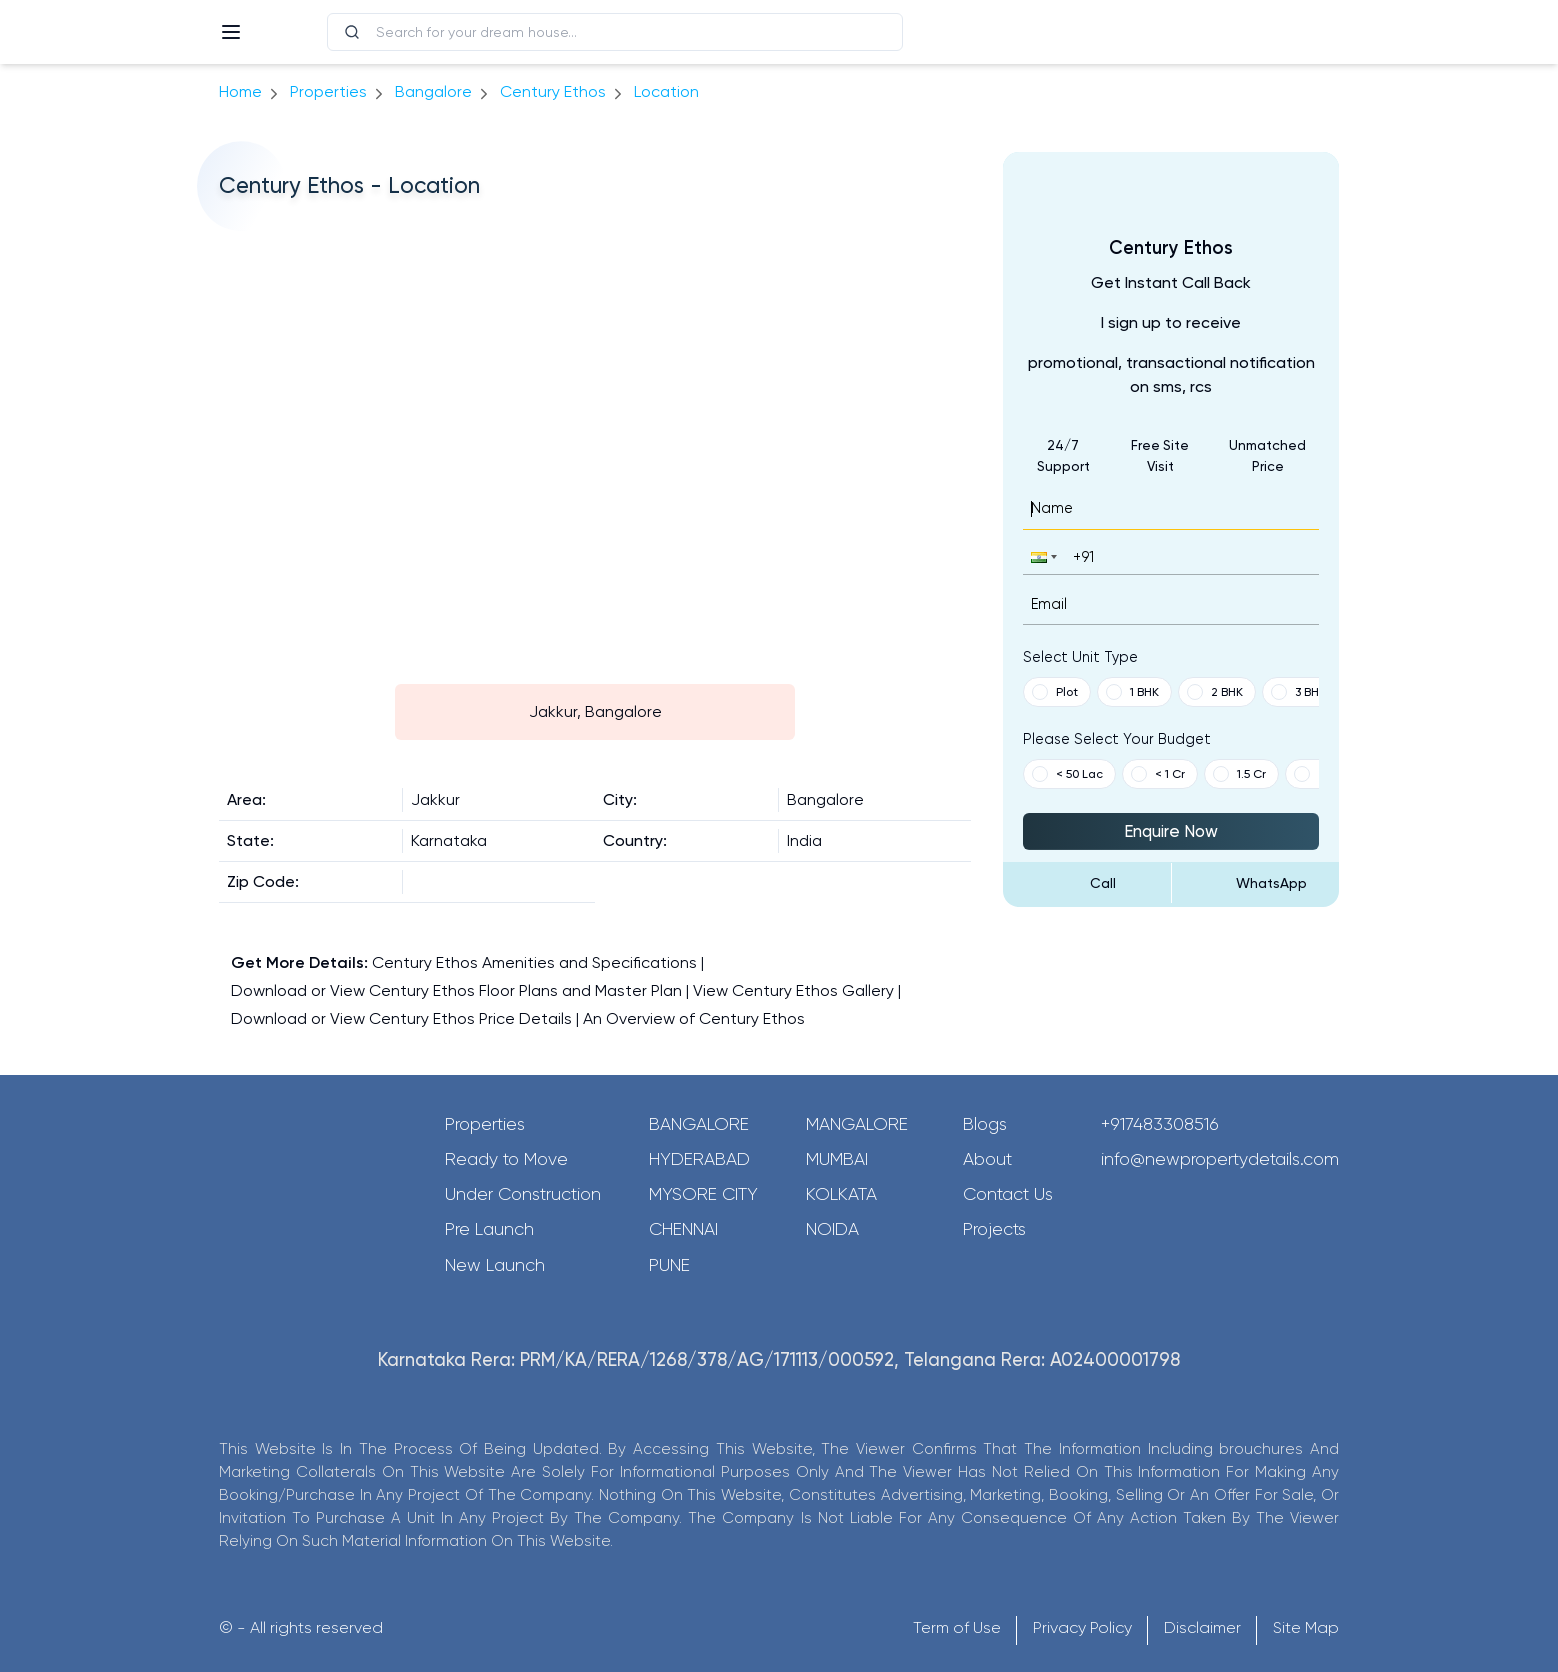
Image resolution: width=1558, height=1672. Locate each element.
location (666, 91)
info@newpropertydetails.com (1220, 1159)
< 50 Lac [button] (1067, 774)
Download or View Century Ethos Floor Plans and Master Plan (456, 990)
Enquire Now (1171, 831)
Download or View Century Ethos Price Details (401, 1018)
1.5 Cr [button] (1239, 774)
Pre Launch (489, 1229)
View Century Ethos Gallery (793, 990)
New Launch (495, 1265)
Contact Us (1008, 1194)
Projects (994, 1229)
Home (240, 91)
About (987, 1159)
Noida (832, 1229)
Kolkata (841, 1194)
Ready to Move (506, 1159)
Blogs (985, 1124)
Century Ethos (553, 91)
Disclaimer (1202, 1627)
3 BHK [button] (1298, 692)
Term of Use (957, 1627)
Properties (328, 91)
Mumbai (837, 1159)
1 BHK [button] (1132, 692)
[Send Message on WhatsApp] (1256, 883)
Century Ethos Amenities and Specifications (534, 962)
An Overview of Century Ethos (694, 1018)
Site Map (1306, 1627)
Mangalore (857, 1124)
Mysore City (703, 1194)
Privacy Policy (1082, 1627)
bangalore (433, 91)
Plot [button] (1055, 692)
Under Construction (523, 1194)
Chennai (683, 1229)
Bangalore (699, 1124)
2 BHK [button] (1215, 692)
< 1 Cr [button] (1158, 774)
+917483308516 (1160, 1124)
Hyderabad (699, 1159)
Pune (669, 1265)
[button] (1042, 556)
